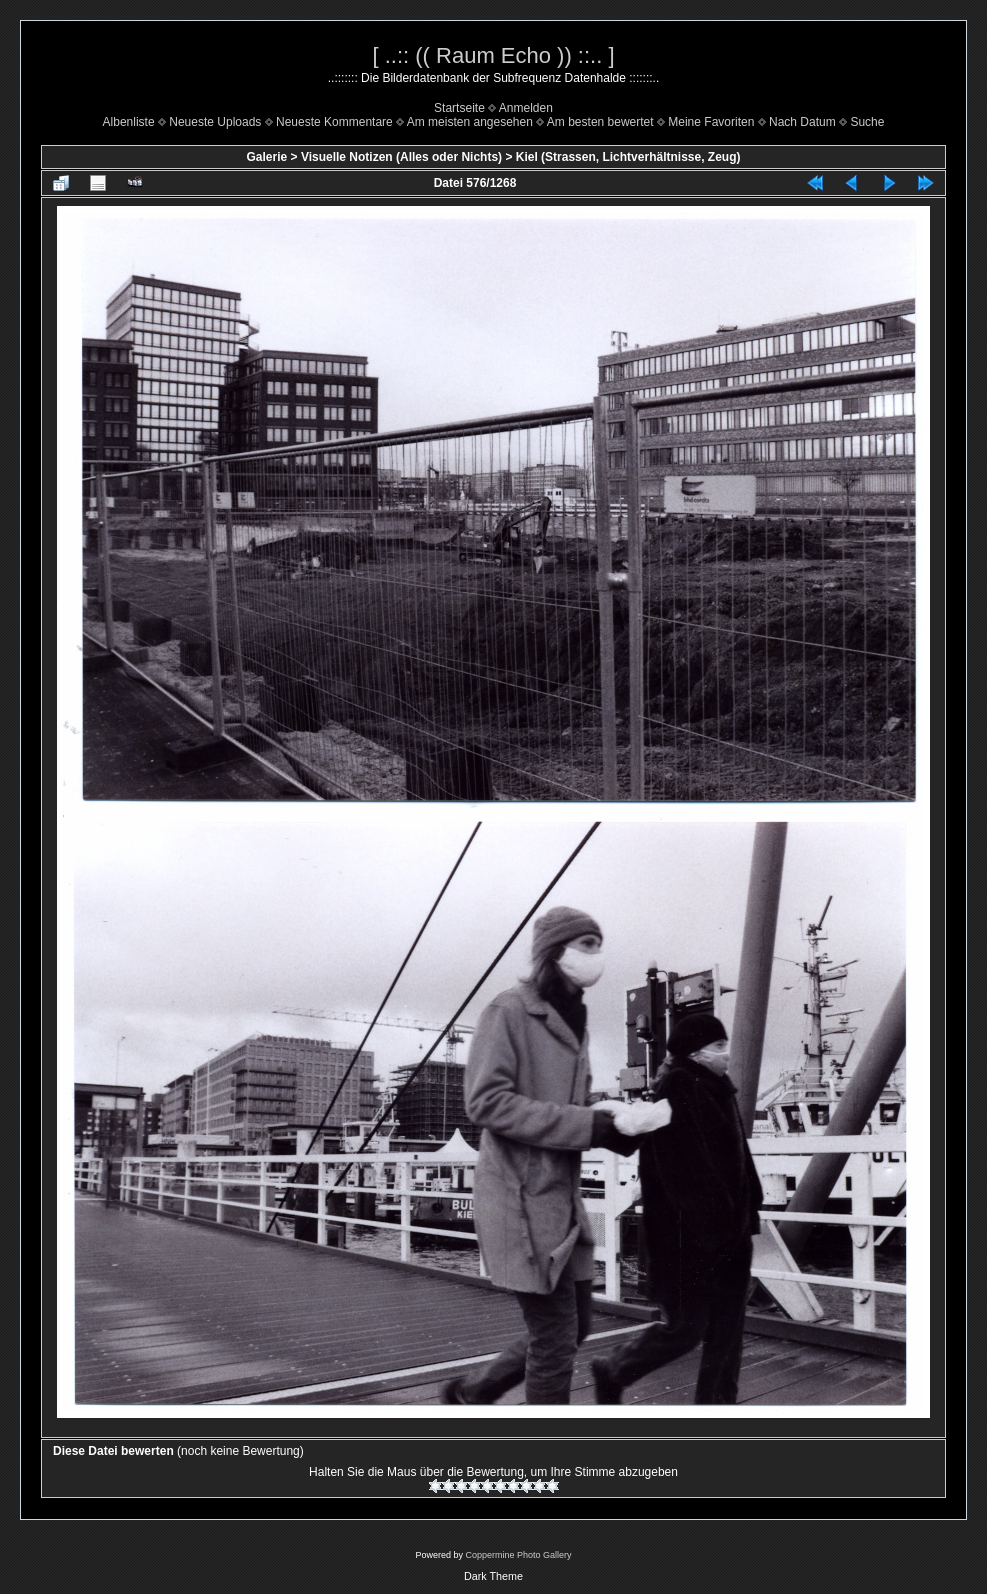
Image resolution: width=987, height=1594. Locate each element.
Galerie (267, 157)
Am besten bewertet (600, 122)
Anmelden (526, 108)
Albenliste (129, 122)
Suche (867, 122)
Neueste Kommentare (334, 122)
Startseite (459, 108)
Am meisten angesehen (470, 122)
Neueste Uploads (215, 122)
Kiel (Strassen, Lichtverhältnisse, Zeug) (628, 157)
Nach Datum (802, 122)
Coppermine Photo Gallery (518, 1555)
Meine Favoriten (711, 122)
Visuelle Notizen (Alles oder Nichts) (401, 157)
